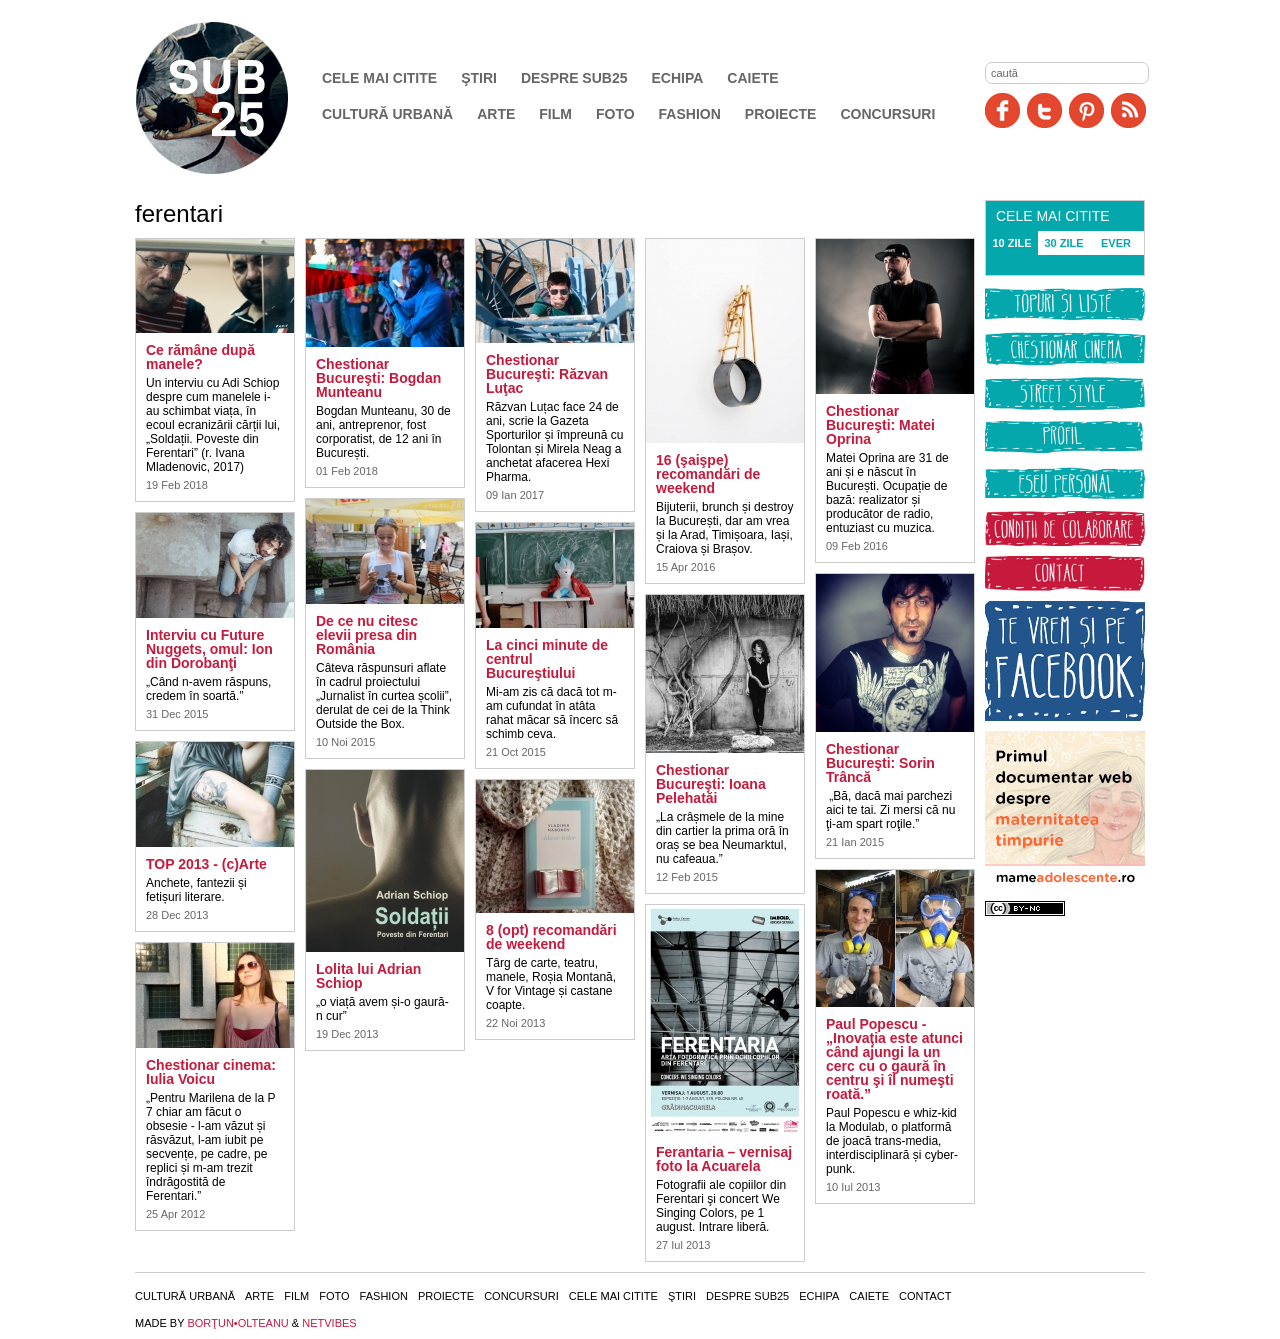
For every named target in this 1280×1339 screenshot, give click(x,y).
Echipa (678, 78)
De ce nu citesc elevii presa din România (367, 635)
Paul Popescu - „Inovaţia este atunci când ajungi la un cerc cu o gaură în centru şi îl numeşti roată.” (894, 1059)
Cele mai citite (379, 78)
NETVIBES (329, 1323)
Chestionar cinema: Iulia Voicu (211, 1072)
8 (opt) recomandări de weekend (551, 937)
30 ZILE (1063, 243)
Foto (615, 114)
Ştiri (479, 78)
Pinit (1086, 110)
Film (555, 114)
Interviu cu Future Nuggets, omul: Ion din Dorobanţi (209, 649)
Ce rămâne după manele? (200, 357)
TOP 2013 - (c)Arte (206, 864)
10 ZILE (1011, 243)
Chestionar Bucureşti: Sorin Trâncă (880, 763)
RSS (1128, 110)
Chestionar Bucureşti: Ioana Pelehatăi (711, 784)
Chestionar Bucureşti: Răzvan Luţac (547, 374)
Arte (496, 114)
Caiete (752, 78)
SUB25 (235, 98)
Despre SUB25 (574, 78)
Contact (925, 1296)
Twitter (1044, 110)
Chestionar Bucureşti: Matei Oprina (880, 425)
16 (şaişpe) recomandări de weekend (708, 474)
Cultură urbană (387, 114)
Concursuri (887, 114)
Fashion (690, 114)
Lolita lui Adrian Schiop (368, 976)
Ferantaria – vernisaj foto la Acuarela (724, 1159)
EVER (1116, 243)
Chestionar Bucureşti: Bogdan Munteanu (378, 378)
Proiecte (781, 114)
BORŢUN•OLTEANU (237, 1323)
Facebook (1002, 110)
